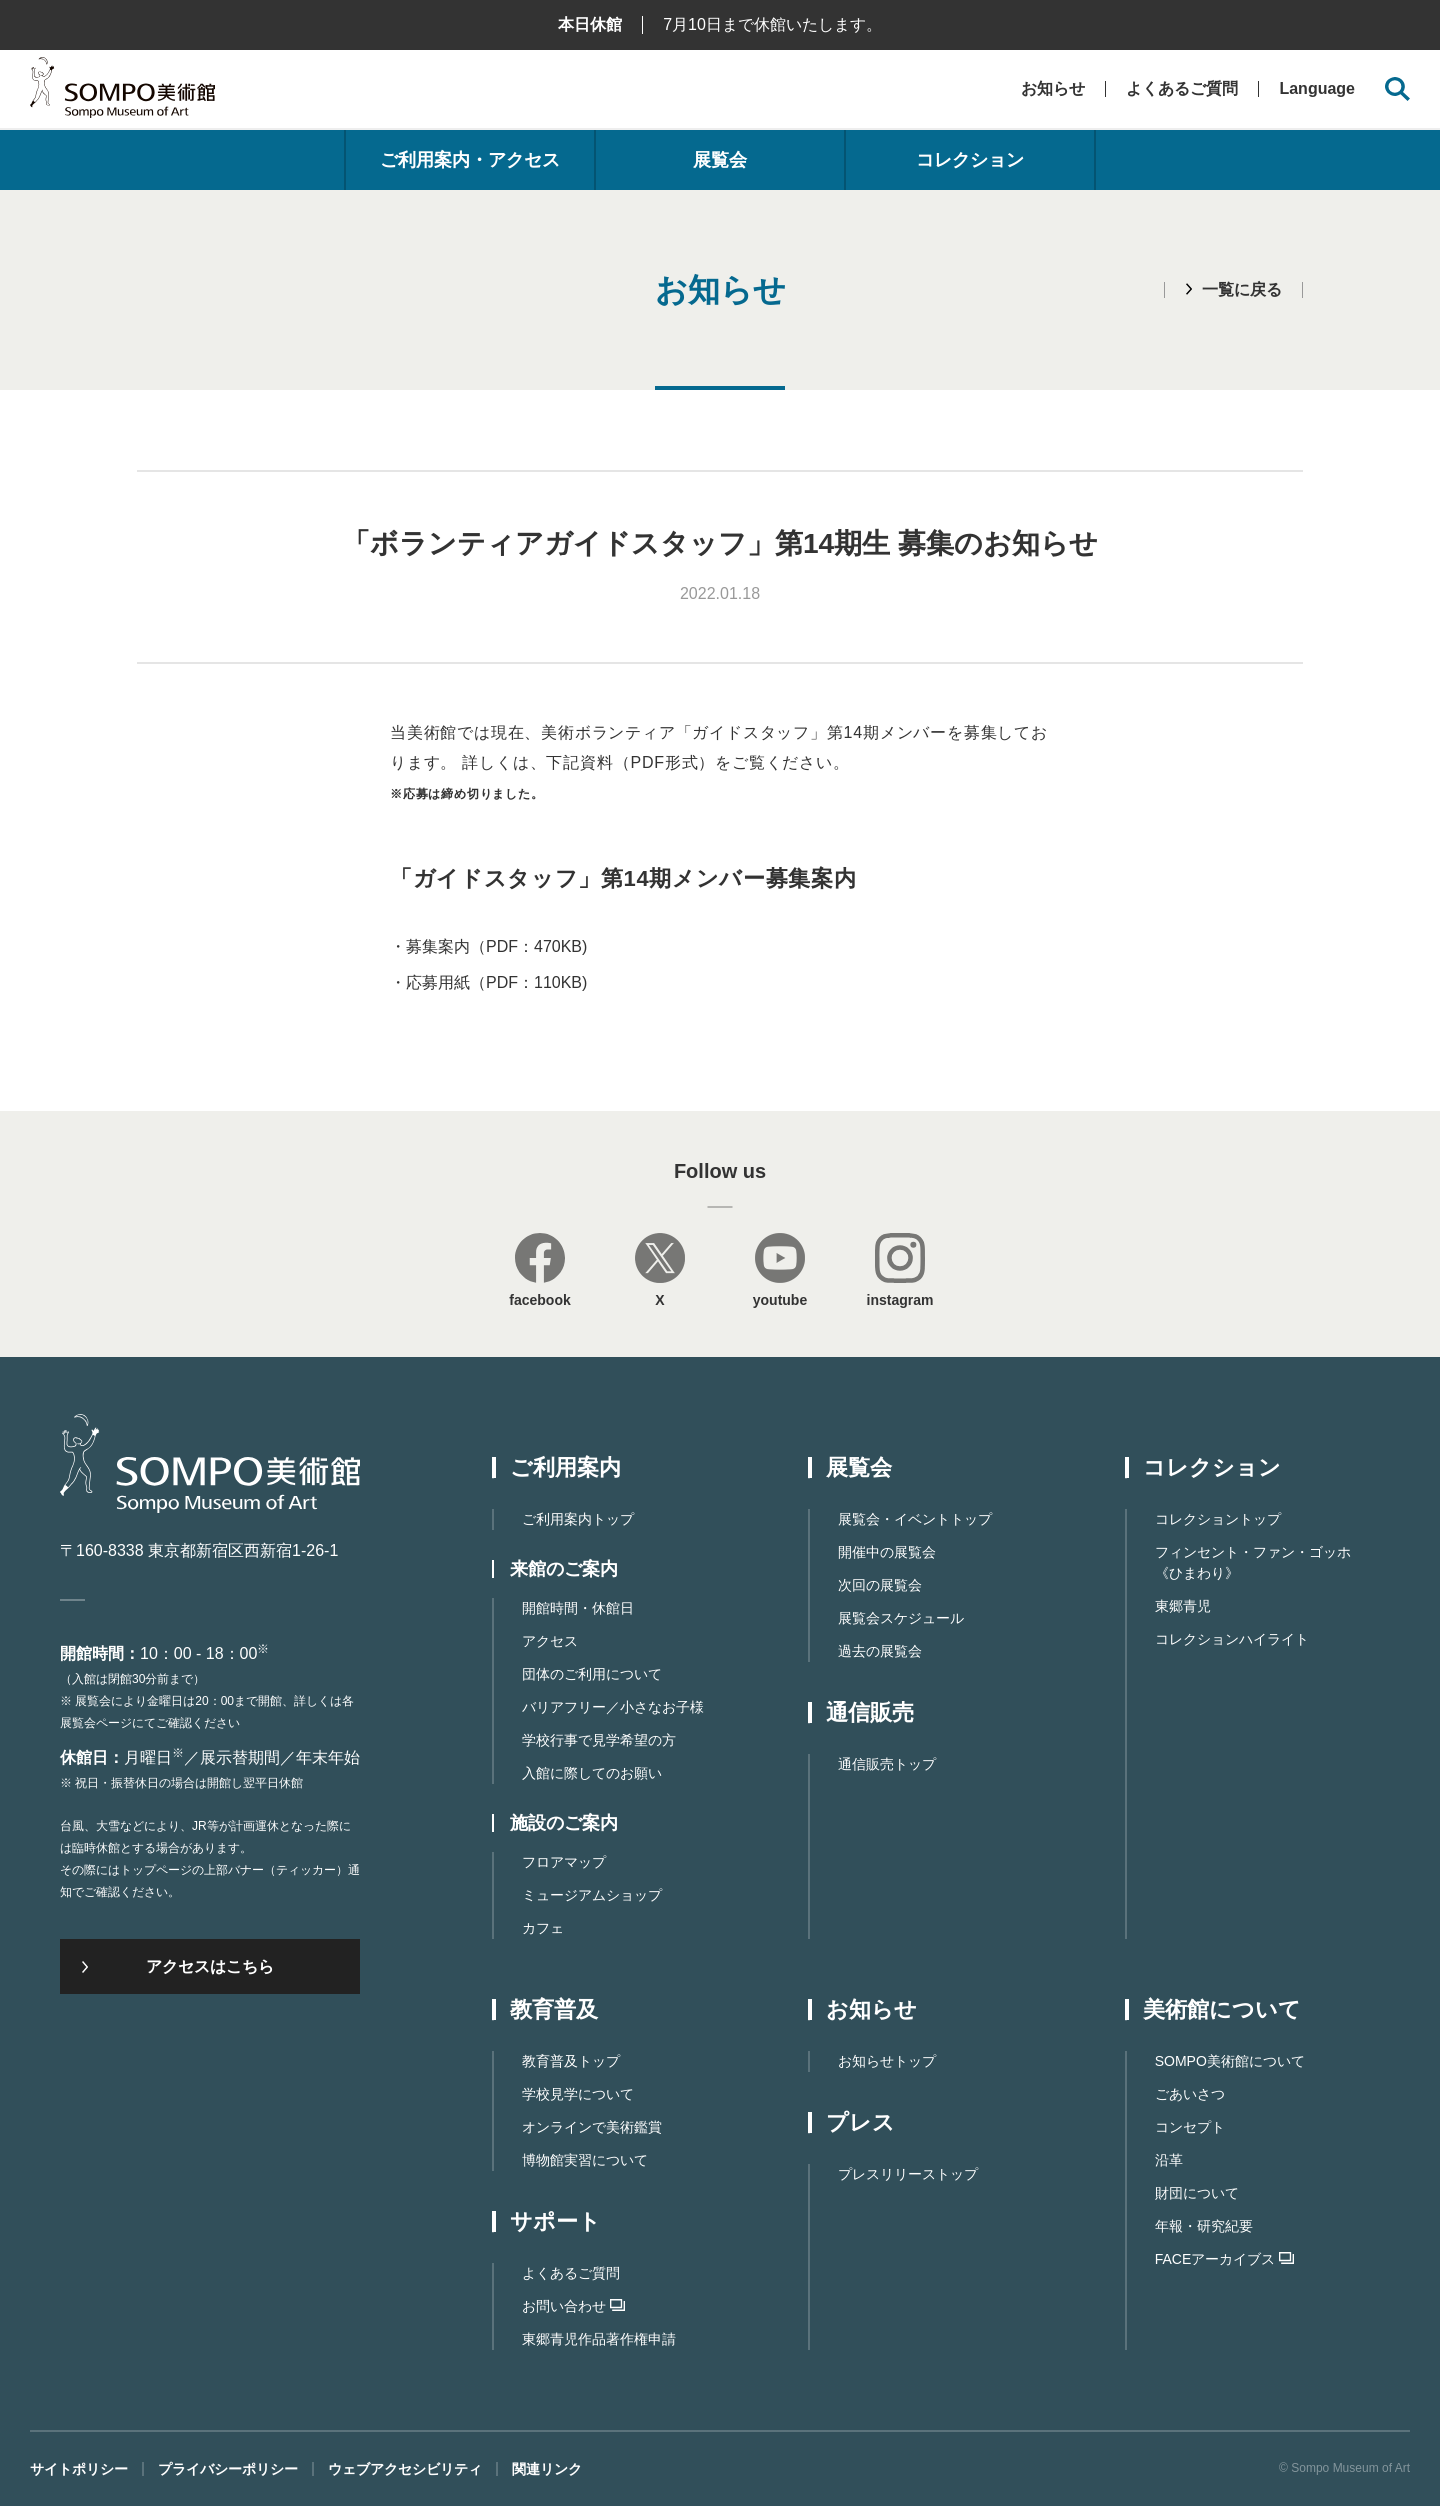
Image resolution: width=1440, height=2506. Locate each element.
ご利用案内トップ (578, 1519)
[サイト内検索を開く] (1397, 89)
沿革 (1169, 2160)
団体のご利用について (592, 1674)
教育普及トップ (571, 2061)
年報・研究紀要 (1204, 2226)
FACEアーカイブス (1225, 2259)
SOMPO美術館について (1230, 2061)
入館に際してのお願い (592, 1773)
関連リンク (547, 2469)
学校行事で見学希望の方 (599, 1740)
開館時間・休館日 (578, 1608)
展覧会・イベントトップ (915, 1519)
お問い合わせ (573, 2306)
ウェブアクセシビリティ (405, 2469)
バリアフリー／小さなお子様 (613, 1707)
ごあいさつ (1190, 2094)
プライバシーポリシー (228, 2469)
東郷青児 (1183, 1606)
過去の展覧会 (880, 1651)
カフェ (543, 1928)
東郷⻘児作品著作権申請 (599, 2339)
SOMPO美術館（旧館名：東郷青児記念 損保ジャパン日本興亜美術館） (122, 92)
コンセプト (1190, 2127)
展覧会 (720, 160)
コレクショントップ (1218, 1519)
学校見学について (578, 2094)
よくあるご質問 (1182, 88)
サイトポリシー (79, 2469)
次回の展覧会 (880, 1585)
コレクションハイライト (1232, 1639)
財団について (1197, 2193)
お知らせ (1053, 88)
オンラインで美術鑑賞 (592, 2127)
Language (1317, 89)
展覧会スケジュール (901, 1618)
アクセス (550, 1641)
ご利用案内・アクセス (470, 160)
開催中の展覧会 (887, 1552)
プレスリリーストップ (908, 2174)
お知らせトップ (887, 2061)
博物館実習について (585, 2160)
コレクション (970, 160)
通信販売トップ (887, 1764)
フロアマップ (564, 1862)
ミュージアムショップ (592, 1895)
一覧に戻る (1242, 289)
